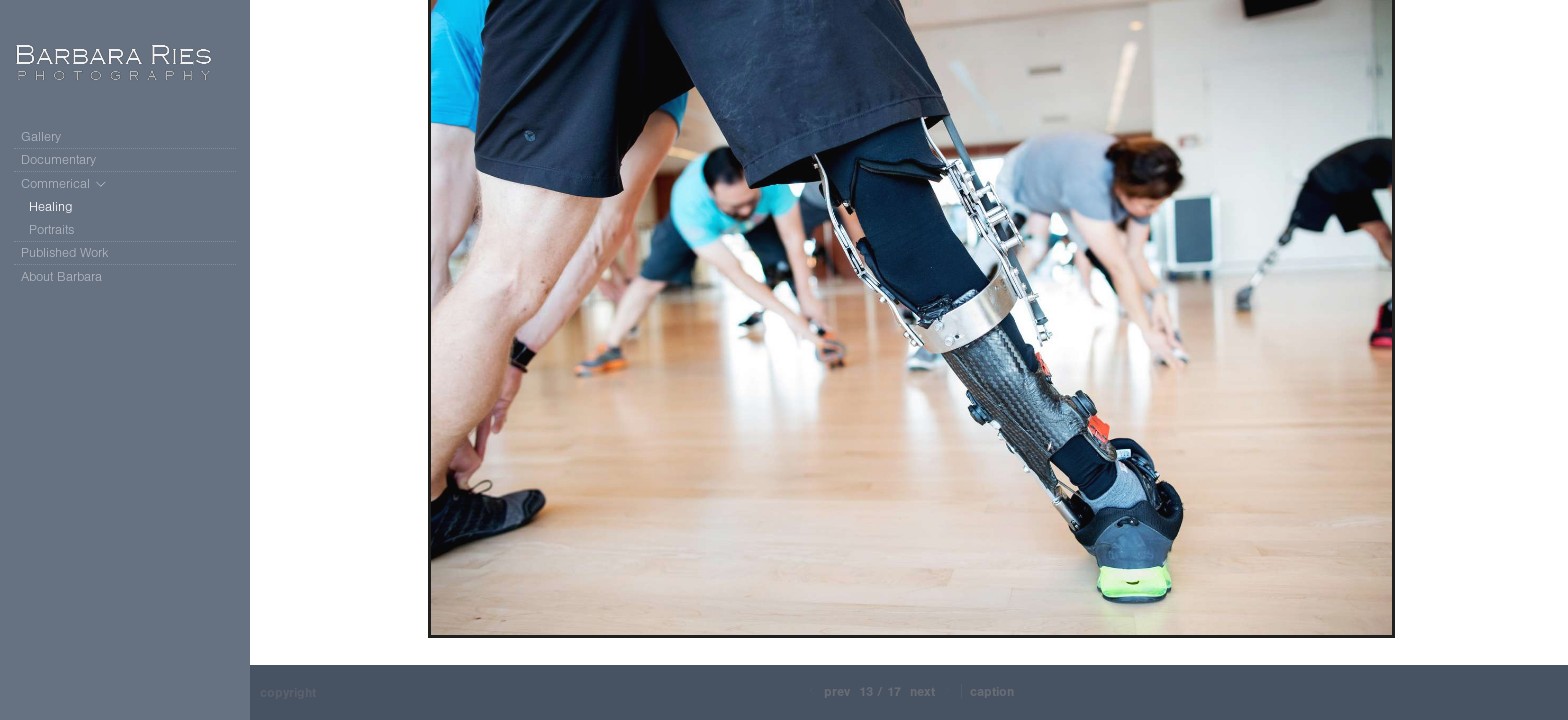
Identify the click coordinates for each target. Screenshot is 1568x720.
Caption (992, 691)
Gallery (41, 136)
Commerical (64, 184)
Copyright (288, 692)
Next (932, 691)
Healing (51, 206)
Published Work (65, 252)
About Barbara (61, 276)
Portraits (51, 229)
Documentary (67, 160)
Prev (827, 691)
